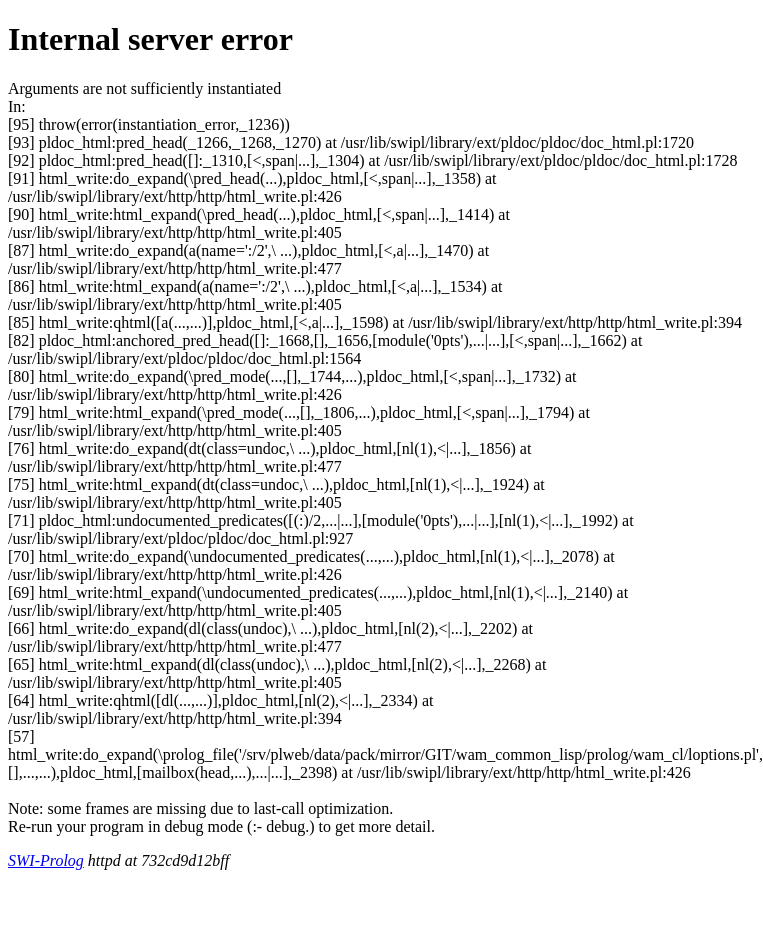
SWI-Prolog (46, 860)
